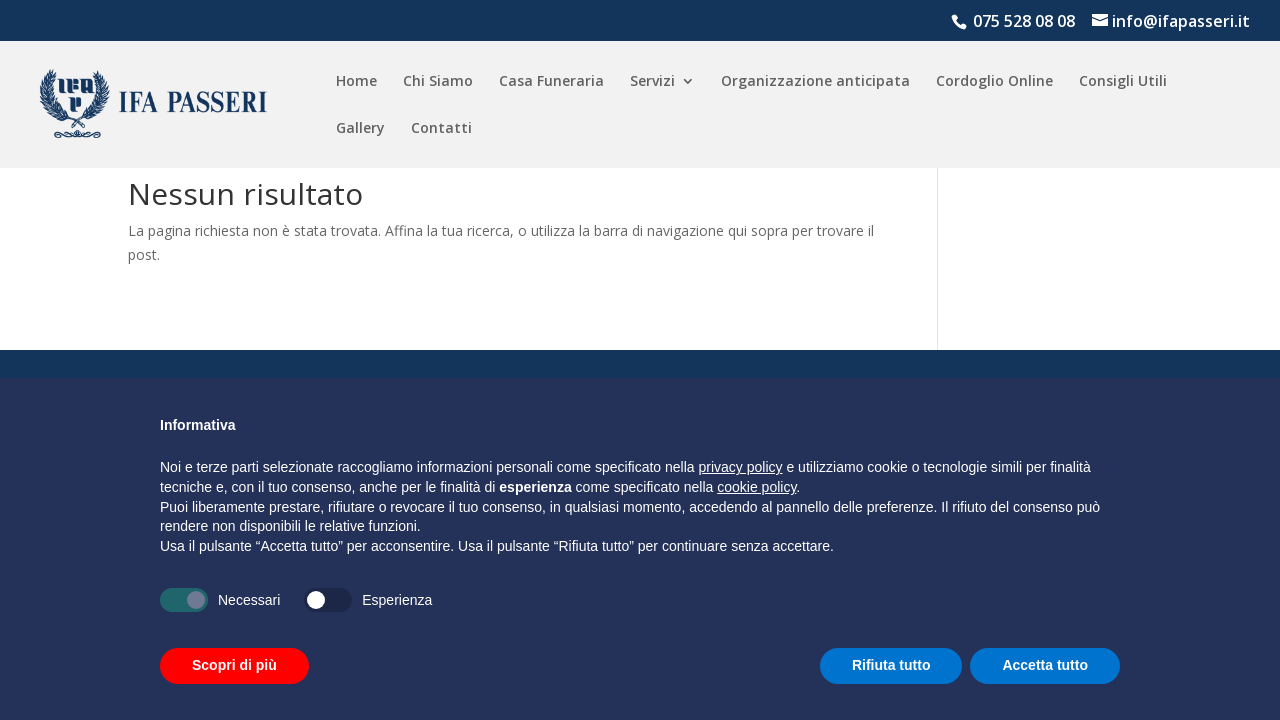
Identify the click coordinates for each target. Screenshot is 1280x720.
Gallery (360, 129)
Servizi (652, 82)
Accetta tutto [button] (1045, 665)
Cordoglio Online (994, 82)
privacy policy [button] (741, 467)
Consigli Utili (1123, 82)
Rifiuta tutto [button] (891, 665)
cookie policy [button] (756, 487)
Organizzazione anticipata (815, 82)
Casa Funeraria (551, 82)
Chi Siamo (438, 82)
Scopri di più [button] (234, 665)
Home (356, 82)
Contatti (441, 129)
